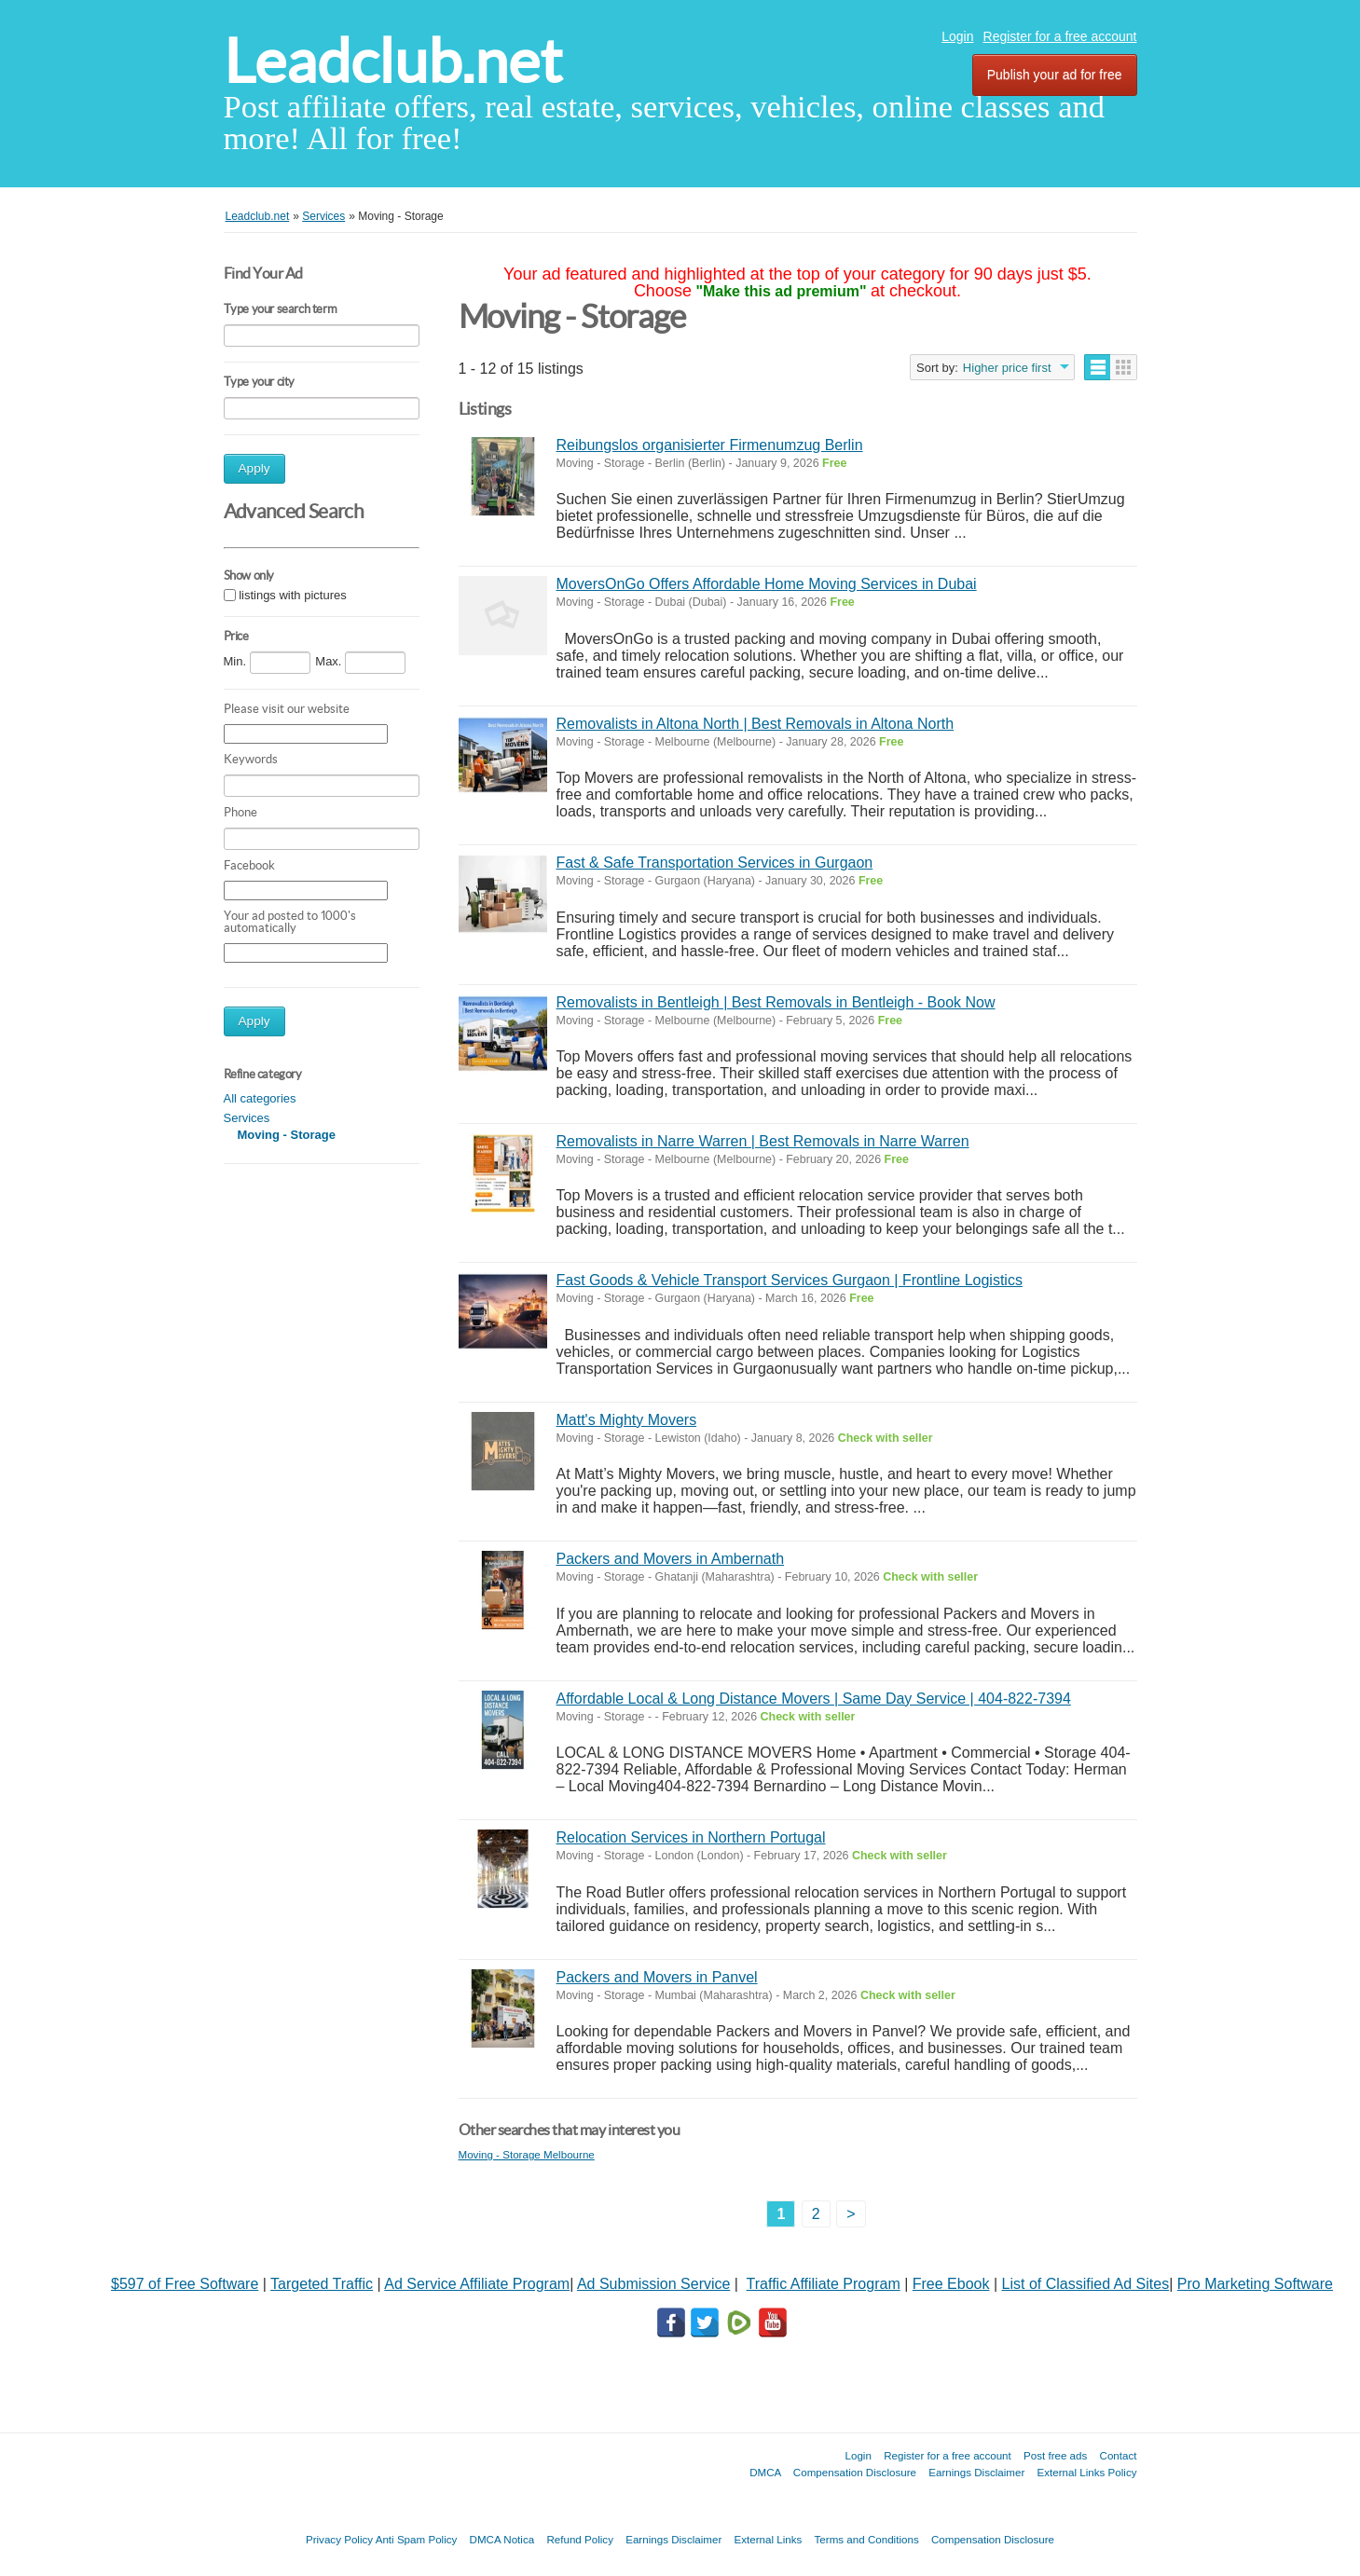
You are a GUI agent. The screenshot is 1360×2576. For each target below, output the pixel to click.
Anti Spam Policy (417, 2539)
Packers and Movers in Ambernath (670, 1559)
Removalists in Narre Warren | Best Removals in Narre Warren (762, 1141)
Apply (254, 468)
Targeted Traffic (321, 2284)
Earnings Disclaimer (976, 2472)
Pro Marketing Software (1255, 2284)
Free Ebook (951, 2284)
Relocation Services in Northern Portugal (691, 1837)
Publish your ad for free (1054, 74)
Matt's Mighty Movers (626, 1420)
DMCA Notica (502, 2539)
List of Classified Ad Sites (1086, 2284)
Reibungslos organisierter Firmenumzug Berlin (709, 445)
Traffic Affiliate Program (823, 2284)
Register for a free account (1060, 36)
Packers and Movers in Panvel (657, 1977)
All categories (260, 1098)
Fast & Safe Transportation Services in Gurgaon (714, 862)
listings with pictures (293, 595)
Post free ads (1055, 2455)
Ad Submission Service (654, 2284)
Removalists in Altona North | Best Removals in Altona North (755, 724)
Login (957, 36)
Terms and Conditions (867, 2539)
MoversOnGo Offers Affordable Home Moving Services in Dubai (766, 584)
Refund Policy (579, 2539)
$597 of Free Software (184, 2284)
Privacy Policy (339, 2539)
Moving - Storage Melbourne (527, 2154)
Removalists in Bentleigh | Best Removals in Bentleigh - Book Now (776, 1002)
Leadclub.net (393, 61)
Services (247, 1118)
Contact (1118, 2455)
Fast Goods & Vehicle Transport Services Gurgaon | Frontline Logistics (789, 1280)
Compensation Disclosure (854, 2472)
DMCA (765, 2472)
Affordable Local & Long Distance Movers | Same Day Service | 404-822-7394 (813, 1698)
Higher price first (1007, 368)
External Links (769, 2539)
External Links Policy (1087, 2472)
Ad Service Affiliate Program (477, 2284)
